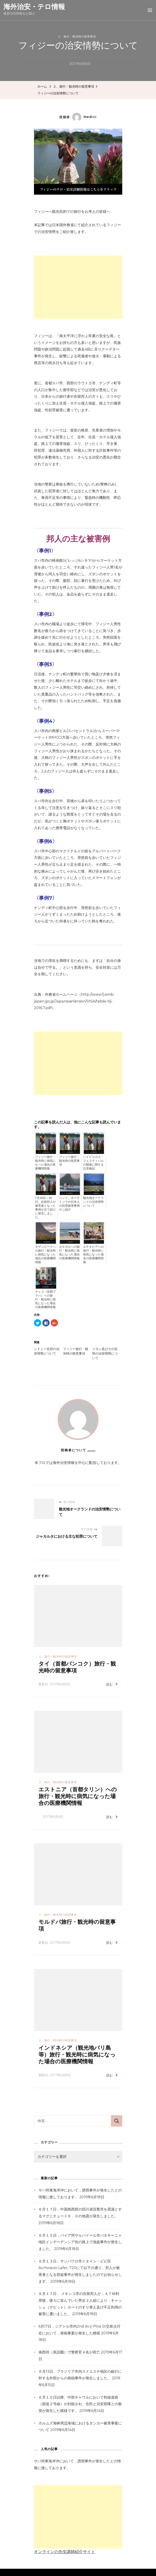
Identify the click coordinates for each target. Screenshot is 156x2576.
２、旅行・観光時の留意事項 (77, 36)
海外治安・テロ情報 (34, 6)
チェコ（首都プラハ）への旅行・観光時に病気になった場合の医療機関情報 (46, 1295)
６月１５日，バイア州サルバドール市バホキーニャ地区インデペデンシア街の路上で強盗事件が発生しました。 (80, 2238)
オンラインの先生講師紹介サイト (64, 2547)
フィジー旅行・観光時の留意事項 (68, 1160)
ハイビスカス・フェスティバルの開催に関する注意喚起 (92, 1162)
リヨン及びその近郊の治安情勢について (105, 1349)
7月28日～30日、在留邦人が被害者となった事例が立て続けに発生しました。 (45, 1205)
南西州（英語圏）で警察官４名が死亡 (69, 2348)
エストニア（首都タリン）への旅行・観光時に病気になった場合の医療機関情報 (77, 1792)
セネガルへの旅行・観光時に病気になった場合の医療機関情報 (68, 1248)
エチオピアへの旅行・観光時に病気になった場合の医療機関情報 (92, 1250)
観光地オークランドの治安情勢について (92, 1201)
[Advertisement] (78, 287)
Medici (84, 117)
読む (112, 1680)
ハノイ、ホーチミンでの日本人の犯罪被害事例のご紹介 (68, 1203)
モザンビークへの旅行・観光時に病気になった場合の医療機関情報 (44, 1250)
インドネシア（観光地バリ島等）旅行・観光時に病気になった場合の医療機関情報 (76, 2051)
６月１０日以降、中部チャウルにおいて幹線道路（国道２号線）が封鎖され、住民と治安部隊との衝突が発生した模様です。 (80, 2400)
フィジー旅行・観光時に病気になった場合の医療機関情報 (44, 1162)
